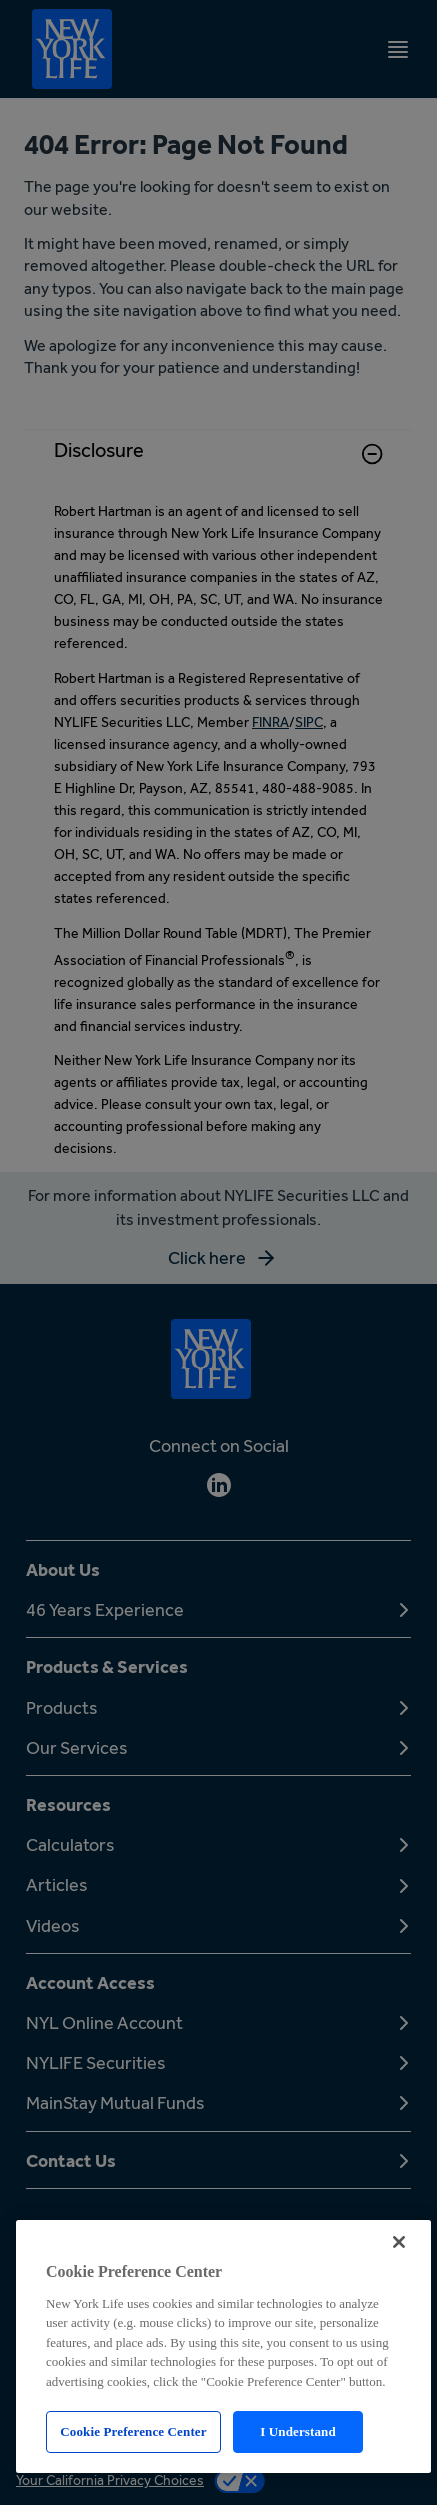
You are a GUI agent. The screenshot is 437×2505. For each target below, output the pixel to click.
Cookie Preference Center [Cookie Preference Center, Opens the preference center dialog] (133, 2431)
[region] (223, 2346)
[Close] (399, 2242)
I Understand (298, 2431)
